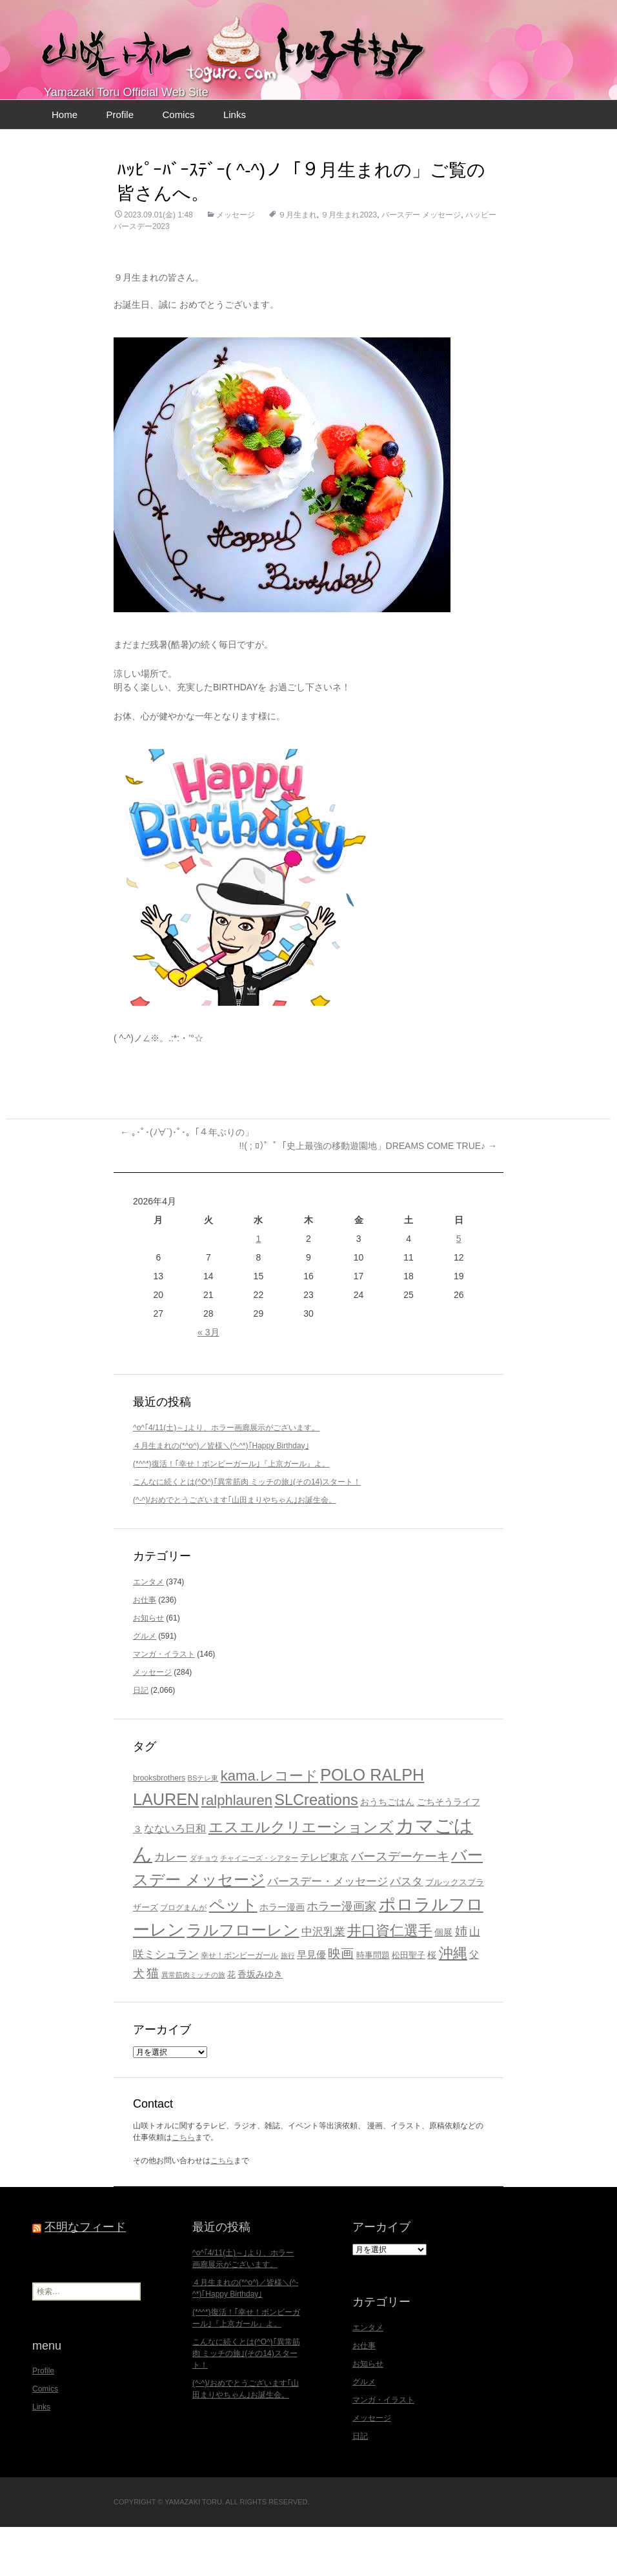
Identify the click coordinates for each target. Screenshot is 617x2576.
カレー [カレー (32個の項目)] (170, 1906)
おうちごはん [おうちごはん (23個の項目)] (387, 1851)
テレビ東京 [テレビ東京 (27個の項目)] (324, 1906)
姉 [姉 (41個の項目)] (461, 1980)
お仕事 (144, 1648)
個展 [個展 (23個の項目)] (443, 1981)
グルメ (144, 1685)
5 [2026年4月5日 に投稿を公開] (458, 1288)
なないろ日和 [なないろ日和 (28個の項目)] (175, 1877)
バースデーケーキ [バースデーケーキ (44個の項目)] (400, 1905)
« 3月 (208, 1381)
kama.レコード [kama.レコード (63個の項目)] (269, 1825)
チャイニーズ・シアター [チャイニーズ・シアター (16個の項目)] (259, 1907)
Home (64, 163)
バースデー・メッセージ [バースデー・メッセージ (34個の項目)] (327, 1930)
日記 (140, 1739)
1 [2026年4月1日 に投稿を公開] (258, 1288)
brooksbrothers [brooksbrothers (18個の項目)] (159, 1827)
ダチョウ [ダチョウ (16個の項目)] (204, 1907)
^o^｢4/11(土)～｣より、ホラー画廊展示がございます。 (226, 1476)
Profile (120, 163)
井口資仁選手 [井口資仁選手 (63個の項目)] (389, 1980)
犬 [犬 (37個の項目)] (139, 2022)
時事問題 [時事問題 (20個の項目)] (373, 2004)
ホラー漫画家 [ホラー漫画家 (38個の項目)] (341, 1955)
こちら (183, 2186)
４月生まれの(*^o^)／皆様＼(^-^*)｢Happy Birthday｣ (221, 1494)
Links (234, 163)
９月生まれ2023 (349, 263)
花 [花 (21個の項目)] (231, 2023)
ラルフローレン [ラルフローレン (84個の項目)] (243, 1979)
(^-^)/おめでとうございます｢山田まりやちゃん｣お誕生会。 (234, 1548)
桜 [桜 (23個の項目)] (431, 2004)
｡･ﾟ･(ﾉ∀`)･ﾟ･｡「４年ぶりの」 (187, 1181)
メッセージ (235, 263)
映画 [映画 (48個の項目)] (341, 2002)
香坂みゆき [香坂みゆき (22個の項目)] (260, 2023)
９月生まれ (297, 263)
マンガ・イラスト (164, 1703)
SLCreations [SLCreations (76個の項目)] (316, 1849)
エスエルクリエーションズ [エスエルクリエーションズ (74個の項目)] (301, 1876)
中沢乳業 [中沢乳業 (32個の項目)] (323, 1981)
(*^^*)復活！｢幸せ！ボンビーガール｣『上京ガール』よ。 (231, 1512)
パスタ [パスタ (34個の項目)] (406, 1930)
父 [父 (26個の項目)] (474, 2003)
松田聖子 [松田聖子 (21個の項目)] (408, 2004)
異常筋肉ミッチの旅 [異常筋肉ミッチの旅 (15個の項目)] (193, 2024)
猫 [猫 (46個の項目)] (153, 2022)
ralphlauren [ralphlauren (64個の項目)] (236, 1849)
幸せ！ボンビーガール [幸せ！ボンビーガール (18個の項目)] (239, 2004)
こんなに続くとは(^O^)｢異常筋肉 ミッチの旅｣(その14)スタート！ (247, 1530)
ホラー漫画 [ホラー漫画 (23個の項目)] (282, 1956)
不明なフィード (85, 2276)
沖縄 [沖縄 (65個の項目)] (453, 2002)
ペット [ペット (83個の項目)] (233, 1953)
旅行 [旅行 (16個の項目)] (288, 2004)
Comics (178, 163)
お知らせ (148, 1667)
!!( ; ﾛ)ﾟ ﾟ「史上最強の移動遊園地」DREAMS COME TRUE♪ (368, 1195)
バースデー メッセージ (421, 263)
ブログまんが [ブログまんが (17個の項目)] (183, 1956)
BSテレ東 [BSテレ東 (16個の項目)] (202, 1827)
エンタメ (148, 1630)
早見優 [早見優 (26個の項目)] (311, 2003)
